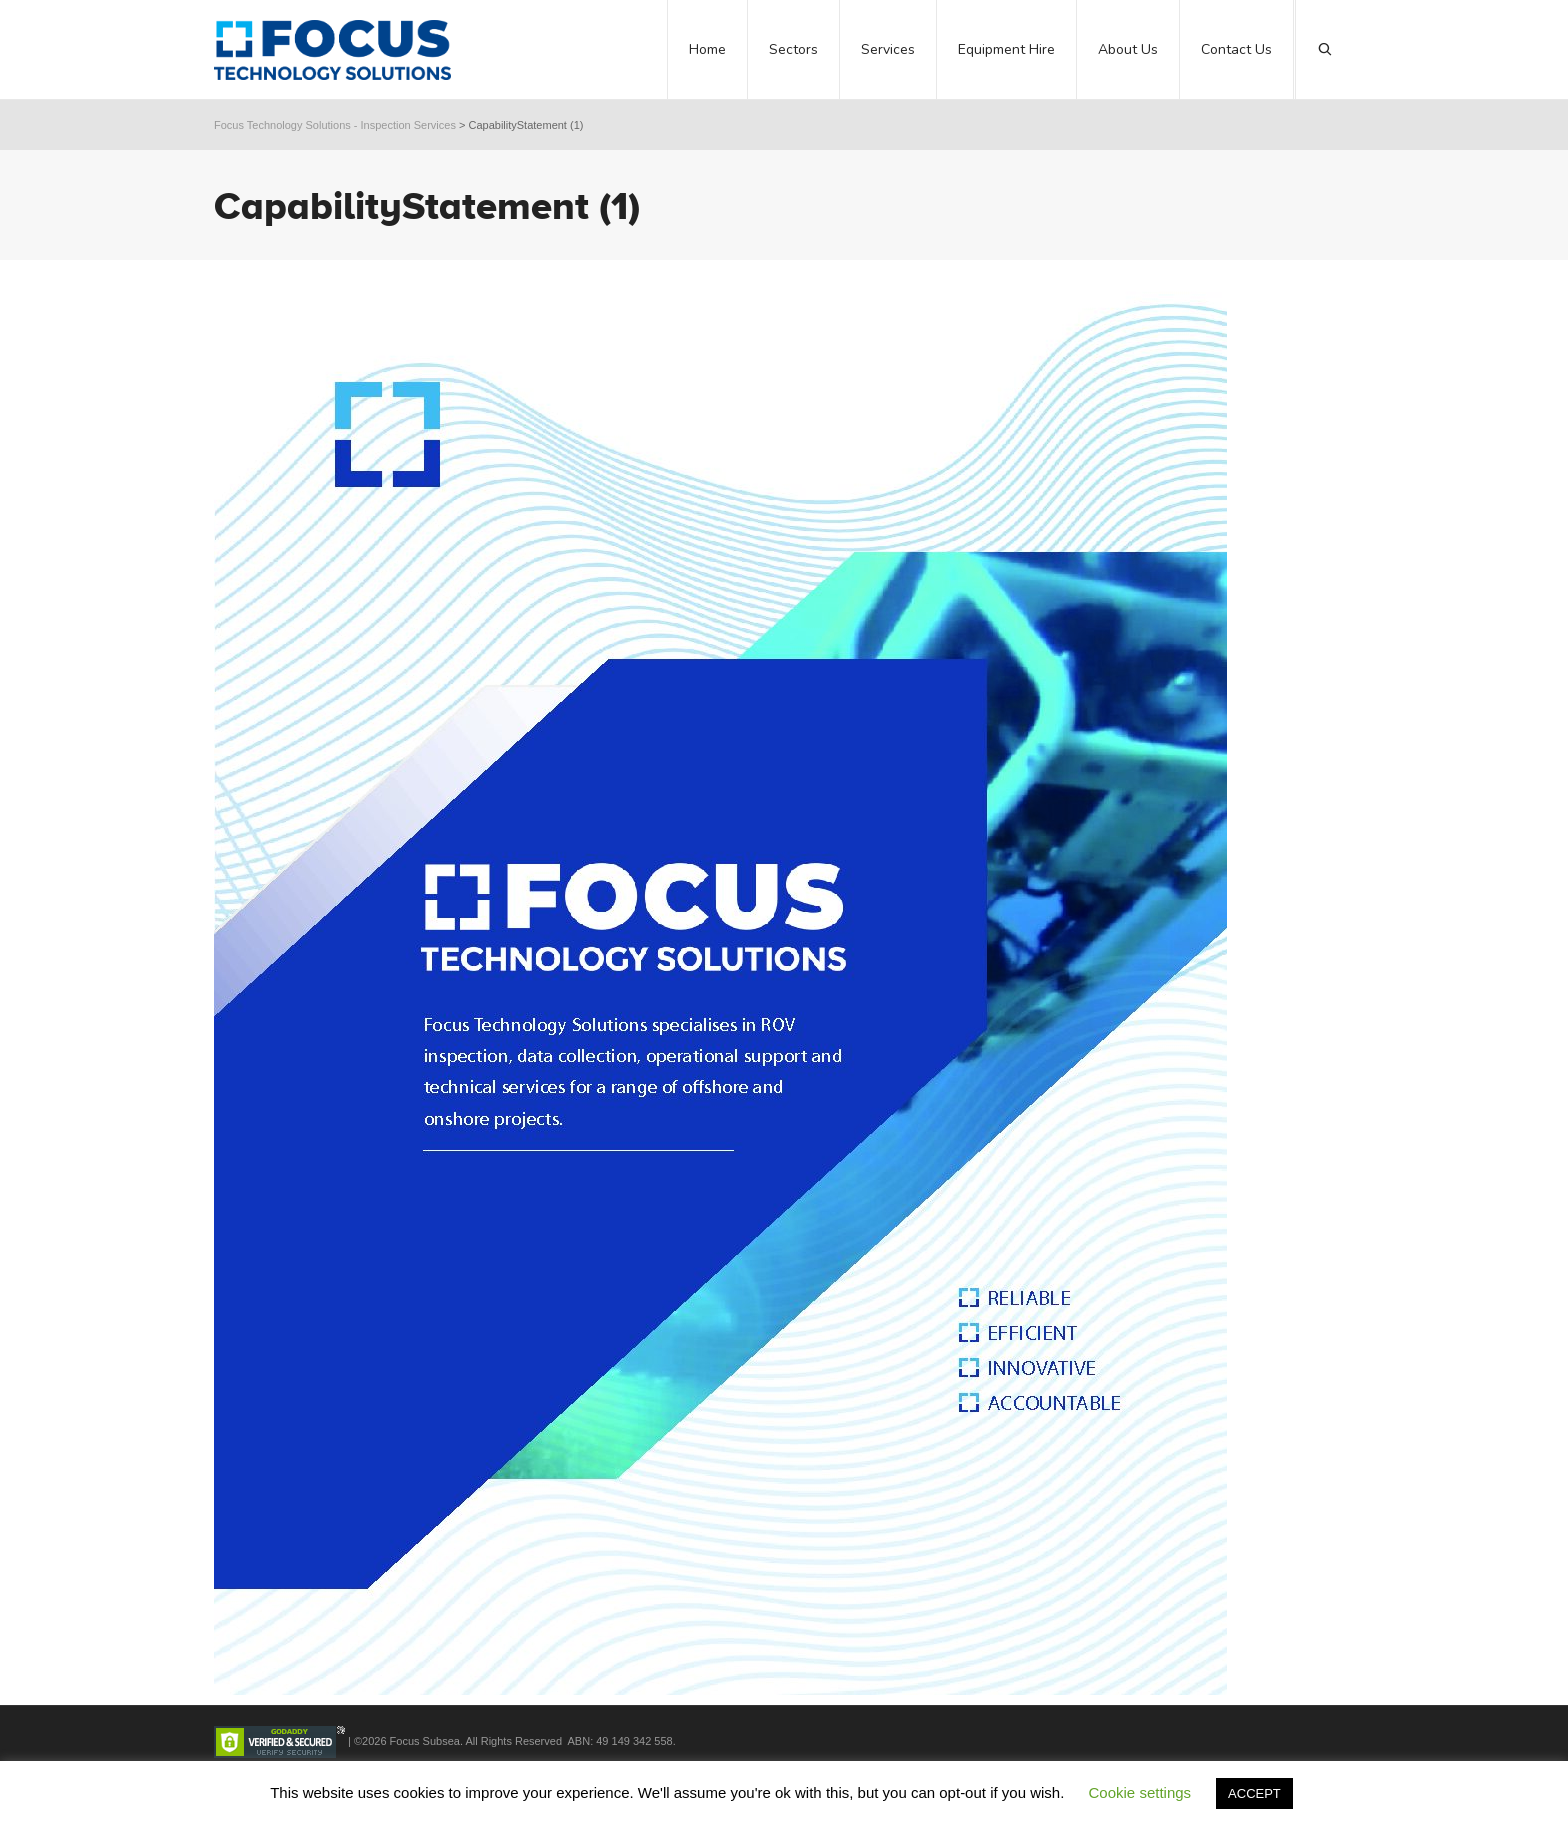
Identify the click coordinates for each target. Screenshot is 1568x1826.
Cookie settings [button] (1140, 1792)
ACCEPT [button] (1254, 1793)
